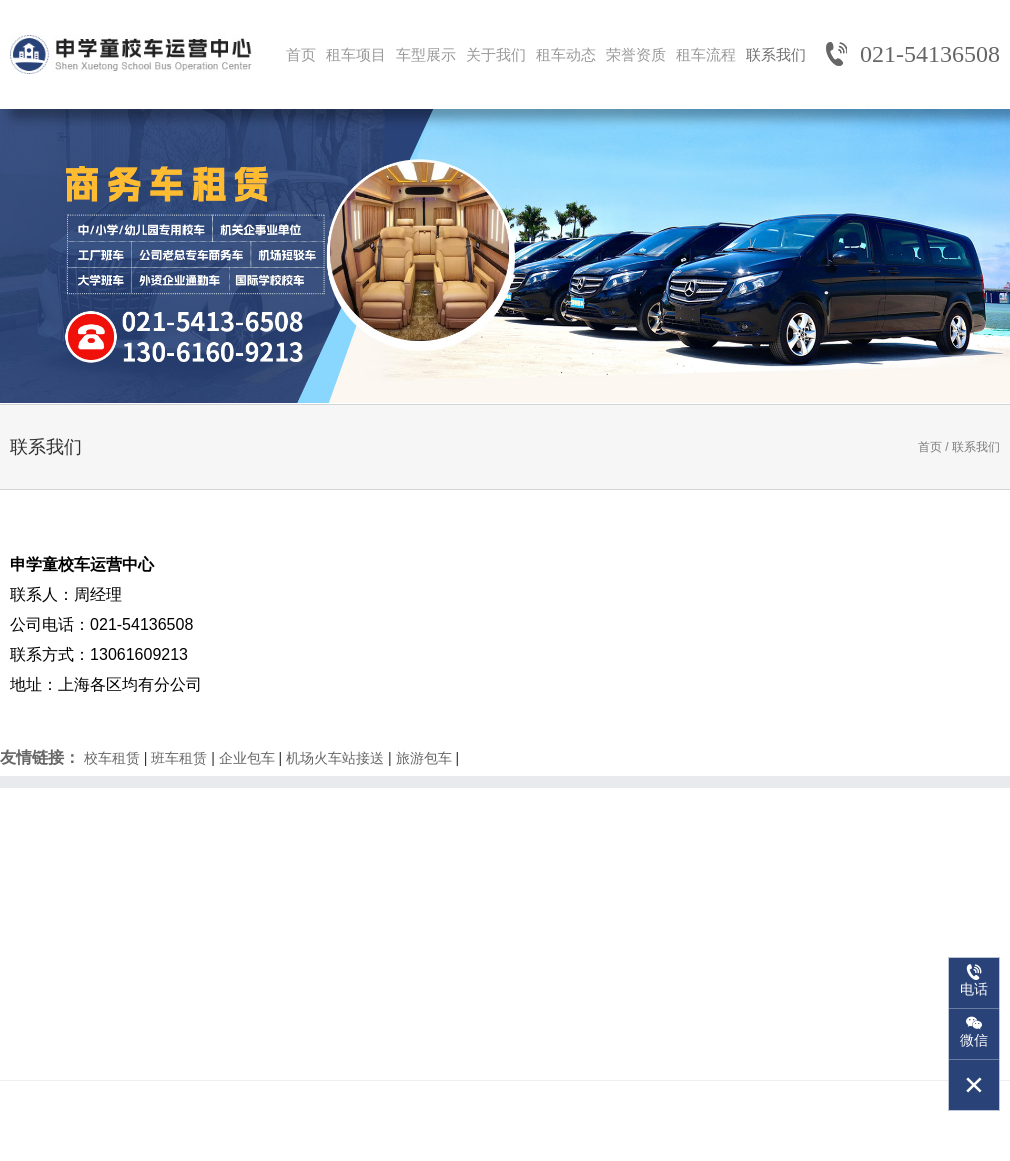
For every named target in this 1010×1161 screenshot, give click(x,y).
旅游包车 (424, 758)
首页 (301, 54)
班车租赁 (179, 758)
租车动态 (566, 54)
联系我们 (776, 54)
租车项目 (356, 54)
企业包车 (247, 758)
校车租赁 (112, 758)
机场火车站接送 (335, 758)
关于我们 (496, 54)
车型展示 (426, 54)
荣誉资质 (636, 54)
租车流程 (706, 54)
